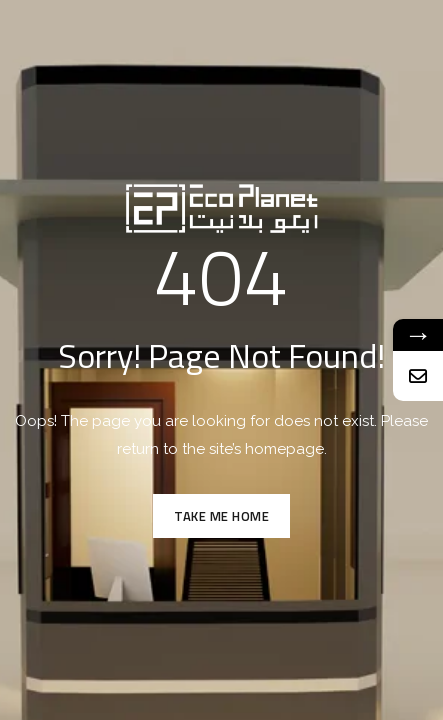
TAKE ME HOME (221, 516)
